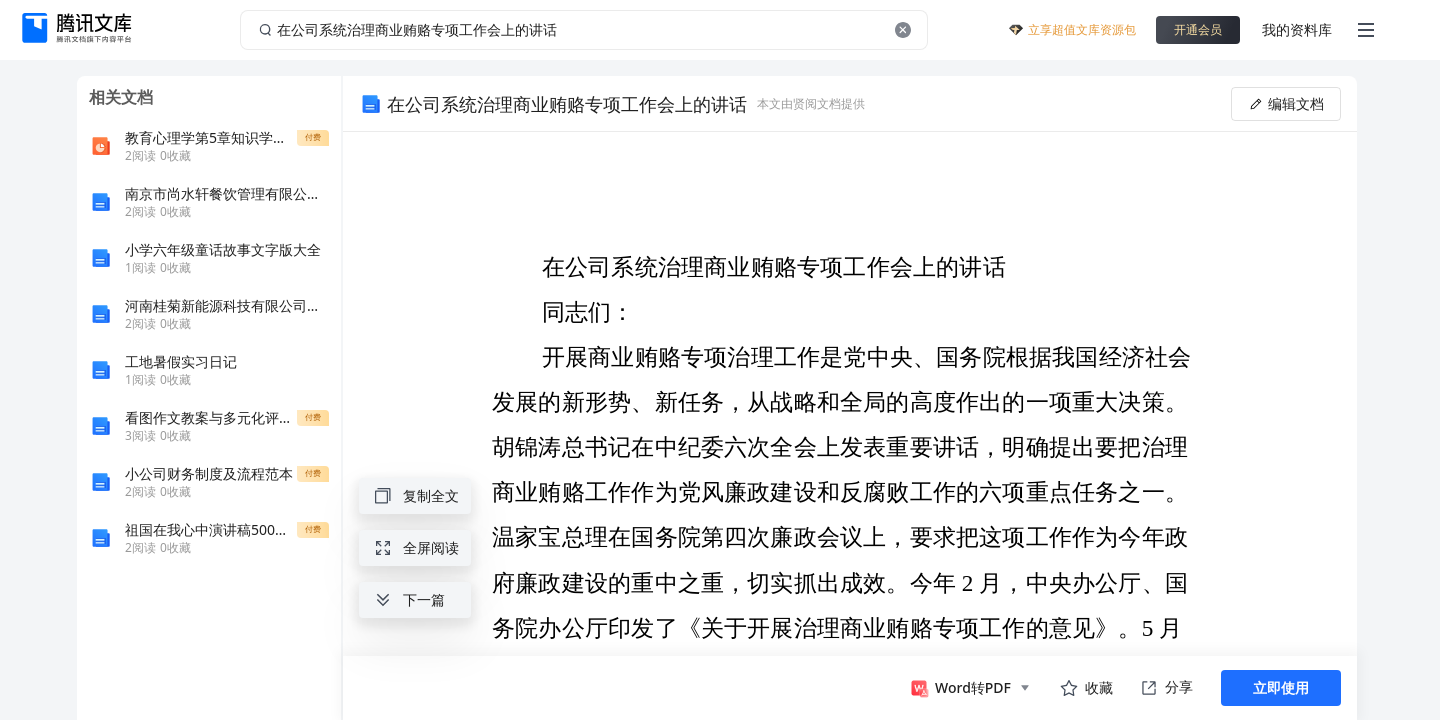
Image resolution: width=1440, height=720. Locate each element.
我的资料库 (1297, 29)
